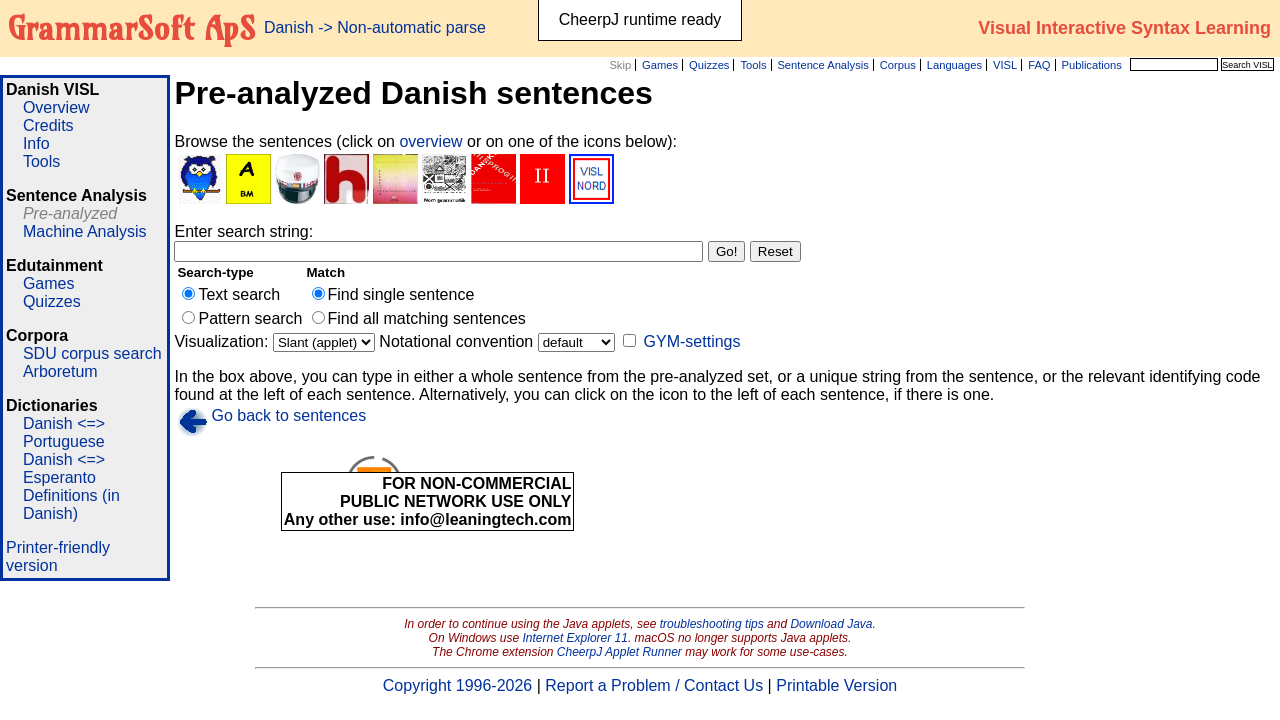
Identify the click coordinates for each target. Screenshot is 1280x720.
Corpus (898, 65)
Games (660, 65)
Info (36, 143)
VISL (1005, 65)
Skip (620, 65)
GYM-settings (692, 341)
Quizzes (709, 65)
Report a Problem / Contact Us (654, 685)
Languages (954, 65)
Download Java (831, 624)
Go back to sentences (288, 415)
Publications (1091, 65)
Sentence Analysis (822, 65)
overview (433, 141)
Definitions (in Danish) (71, 504)
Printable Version (836, 685)
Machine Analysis (85, 231)
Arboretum (60, 371)
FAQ (1039, 65)
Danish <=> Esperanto (64, 468)
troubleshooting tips (712, 624)
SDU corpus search (92, 353)
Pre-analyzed (70, 213)
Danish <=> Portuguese (64, 432)
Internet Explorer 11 (575, 638)
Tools (753, 65)
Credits (48, 125)
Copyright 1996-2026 (457, 685)
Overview (56, 107)
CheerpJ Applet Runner (619, 652)
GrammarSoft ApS (131, 28)
